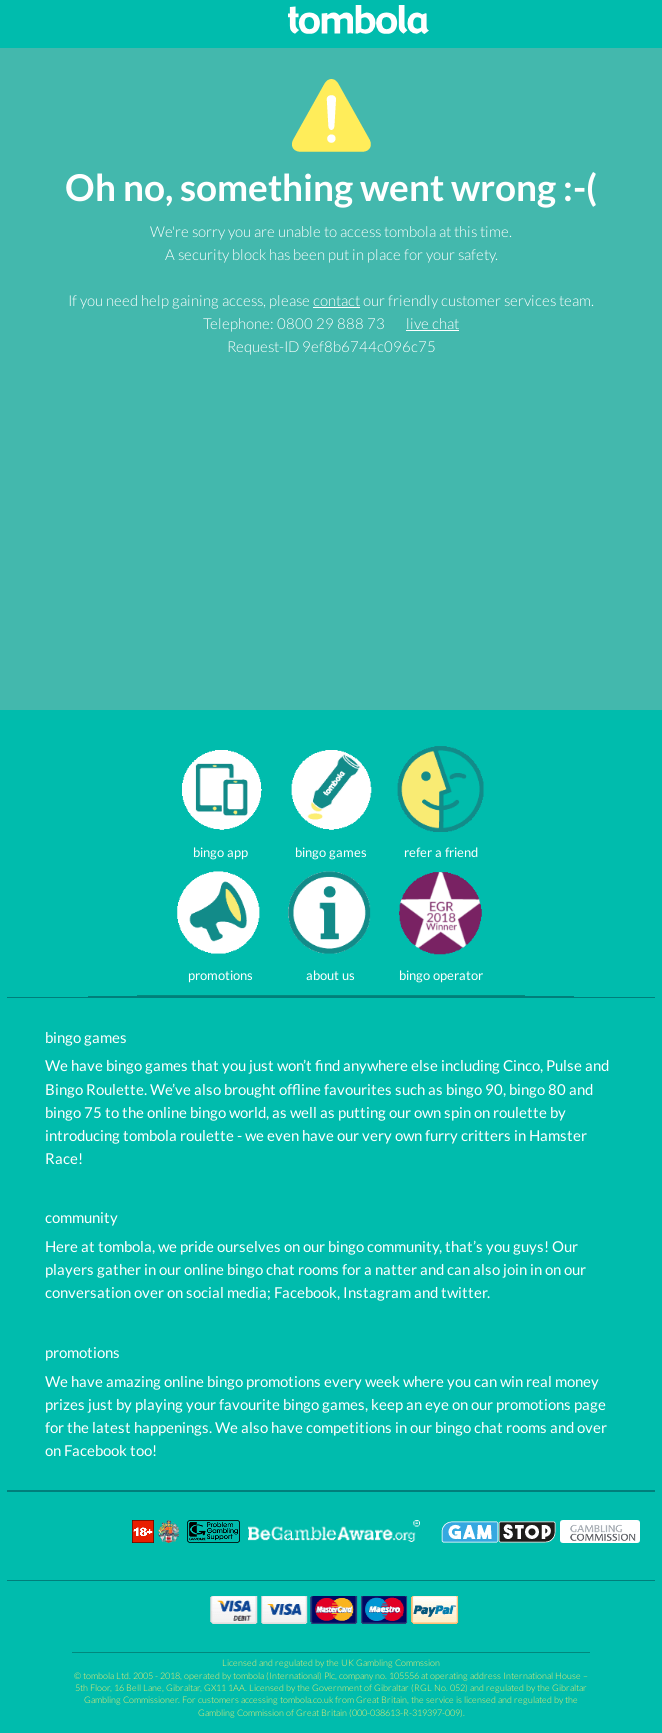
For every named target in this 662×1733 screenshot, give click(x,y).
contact (336, 300)
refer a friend (441, 845)
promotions (220, 968)
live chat (432, 323)
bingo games (331, 845)
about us (330, 968)
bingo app (220, 845)
